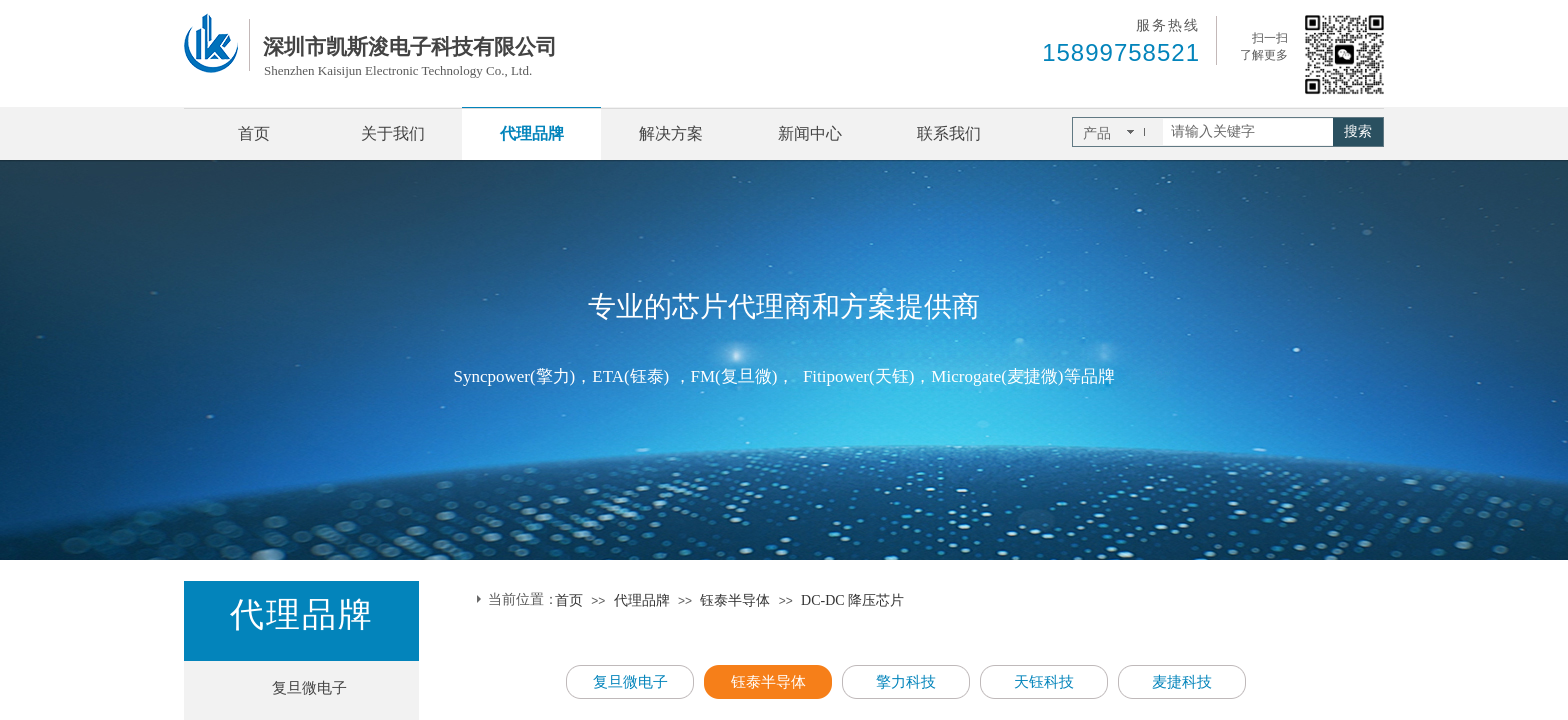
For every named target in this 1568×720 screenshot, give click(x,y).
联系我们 (949, 133)
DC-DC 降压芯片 (852, 600)
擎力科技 (906, 682)
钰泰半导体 (735, 600)
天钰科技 (1044, 682)
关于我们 (393, 133)
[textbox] (1248, 132)
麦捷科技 (1182, 682)
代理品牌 (532, 133)
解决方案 (671, 133)
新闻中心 (810, 133)
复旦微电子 (309, 688)
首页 (254, 133)
